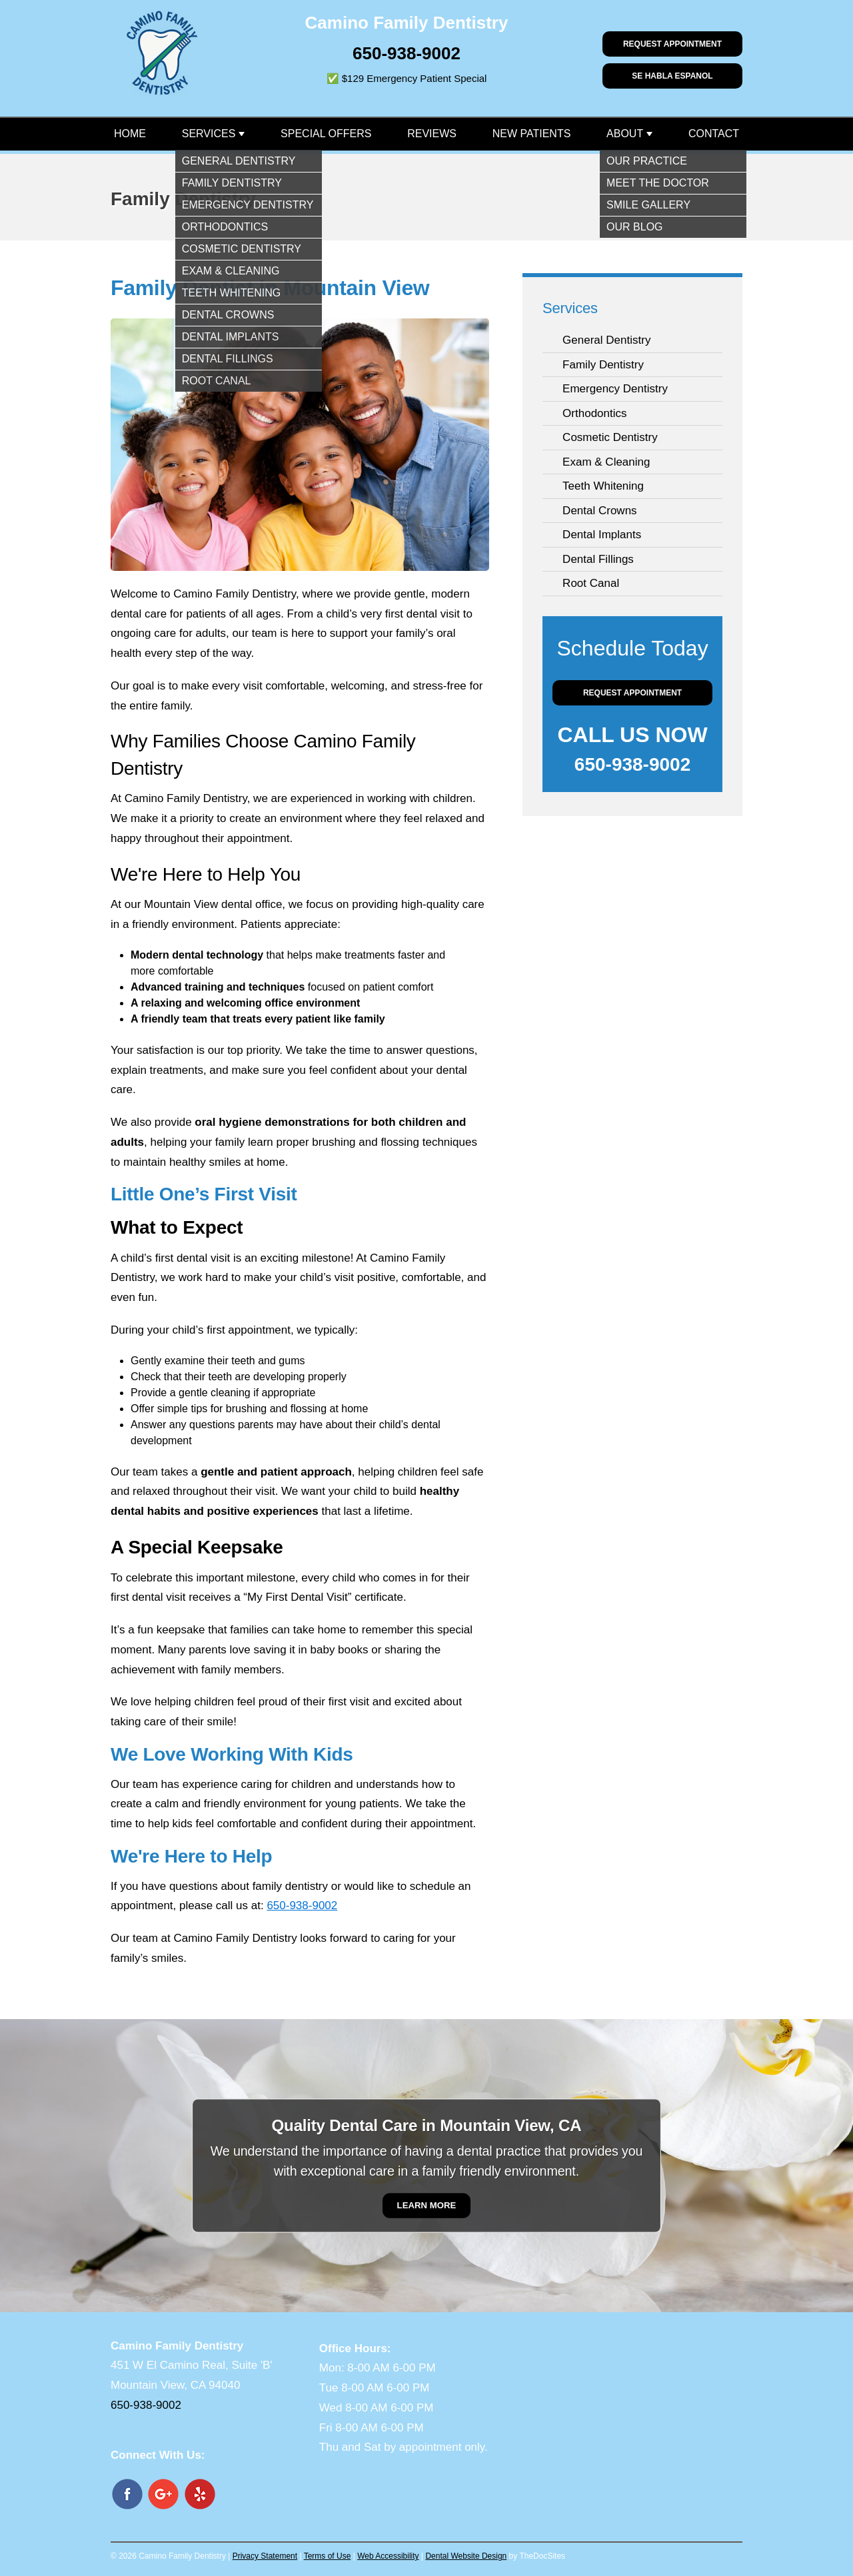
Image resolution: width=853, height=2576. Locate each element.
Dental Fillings (598, 559)
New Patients (531, 133)
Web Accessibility (388, 2556)
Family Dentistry (603, 364)
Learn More (426, 2205)
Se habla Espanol (672, 76)
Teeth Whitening (603, 486)
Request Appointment (672, 44)
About (624, 133)
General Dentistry (606, 340)
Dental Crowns (599, 510)
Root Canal (590, 583)
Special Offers (326, 133)
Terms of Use (327, 2556)
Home (130, 133)
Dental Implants (601, 534)
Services (209, 133)
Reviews (431, 133)
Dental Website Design (465, 2556)
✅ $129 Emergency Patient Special (407, 78)
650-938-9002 (406, 53)
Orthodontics (594, 413)
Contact (713, 133)
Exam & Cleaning (606, 462)
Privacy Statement (265, 2556)
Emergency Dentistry (615, 388)
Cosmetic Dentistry (610, 437)
